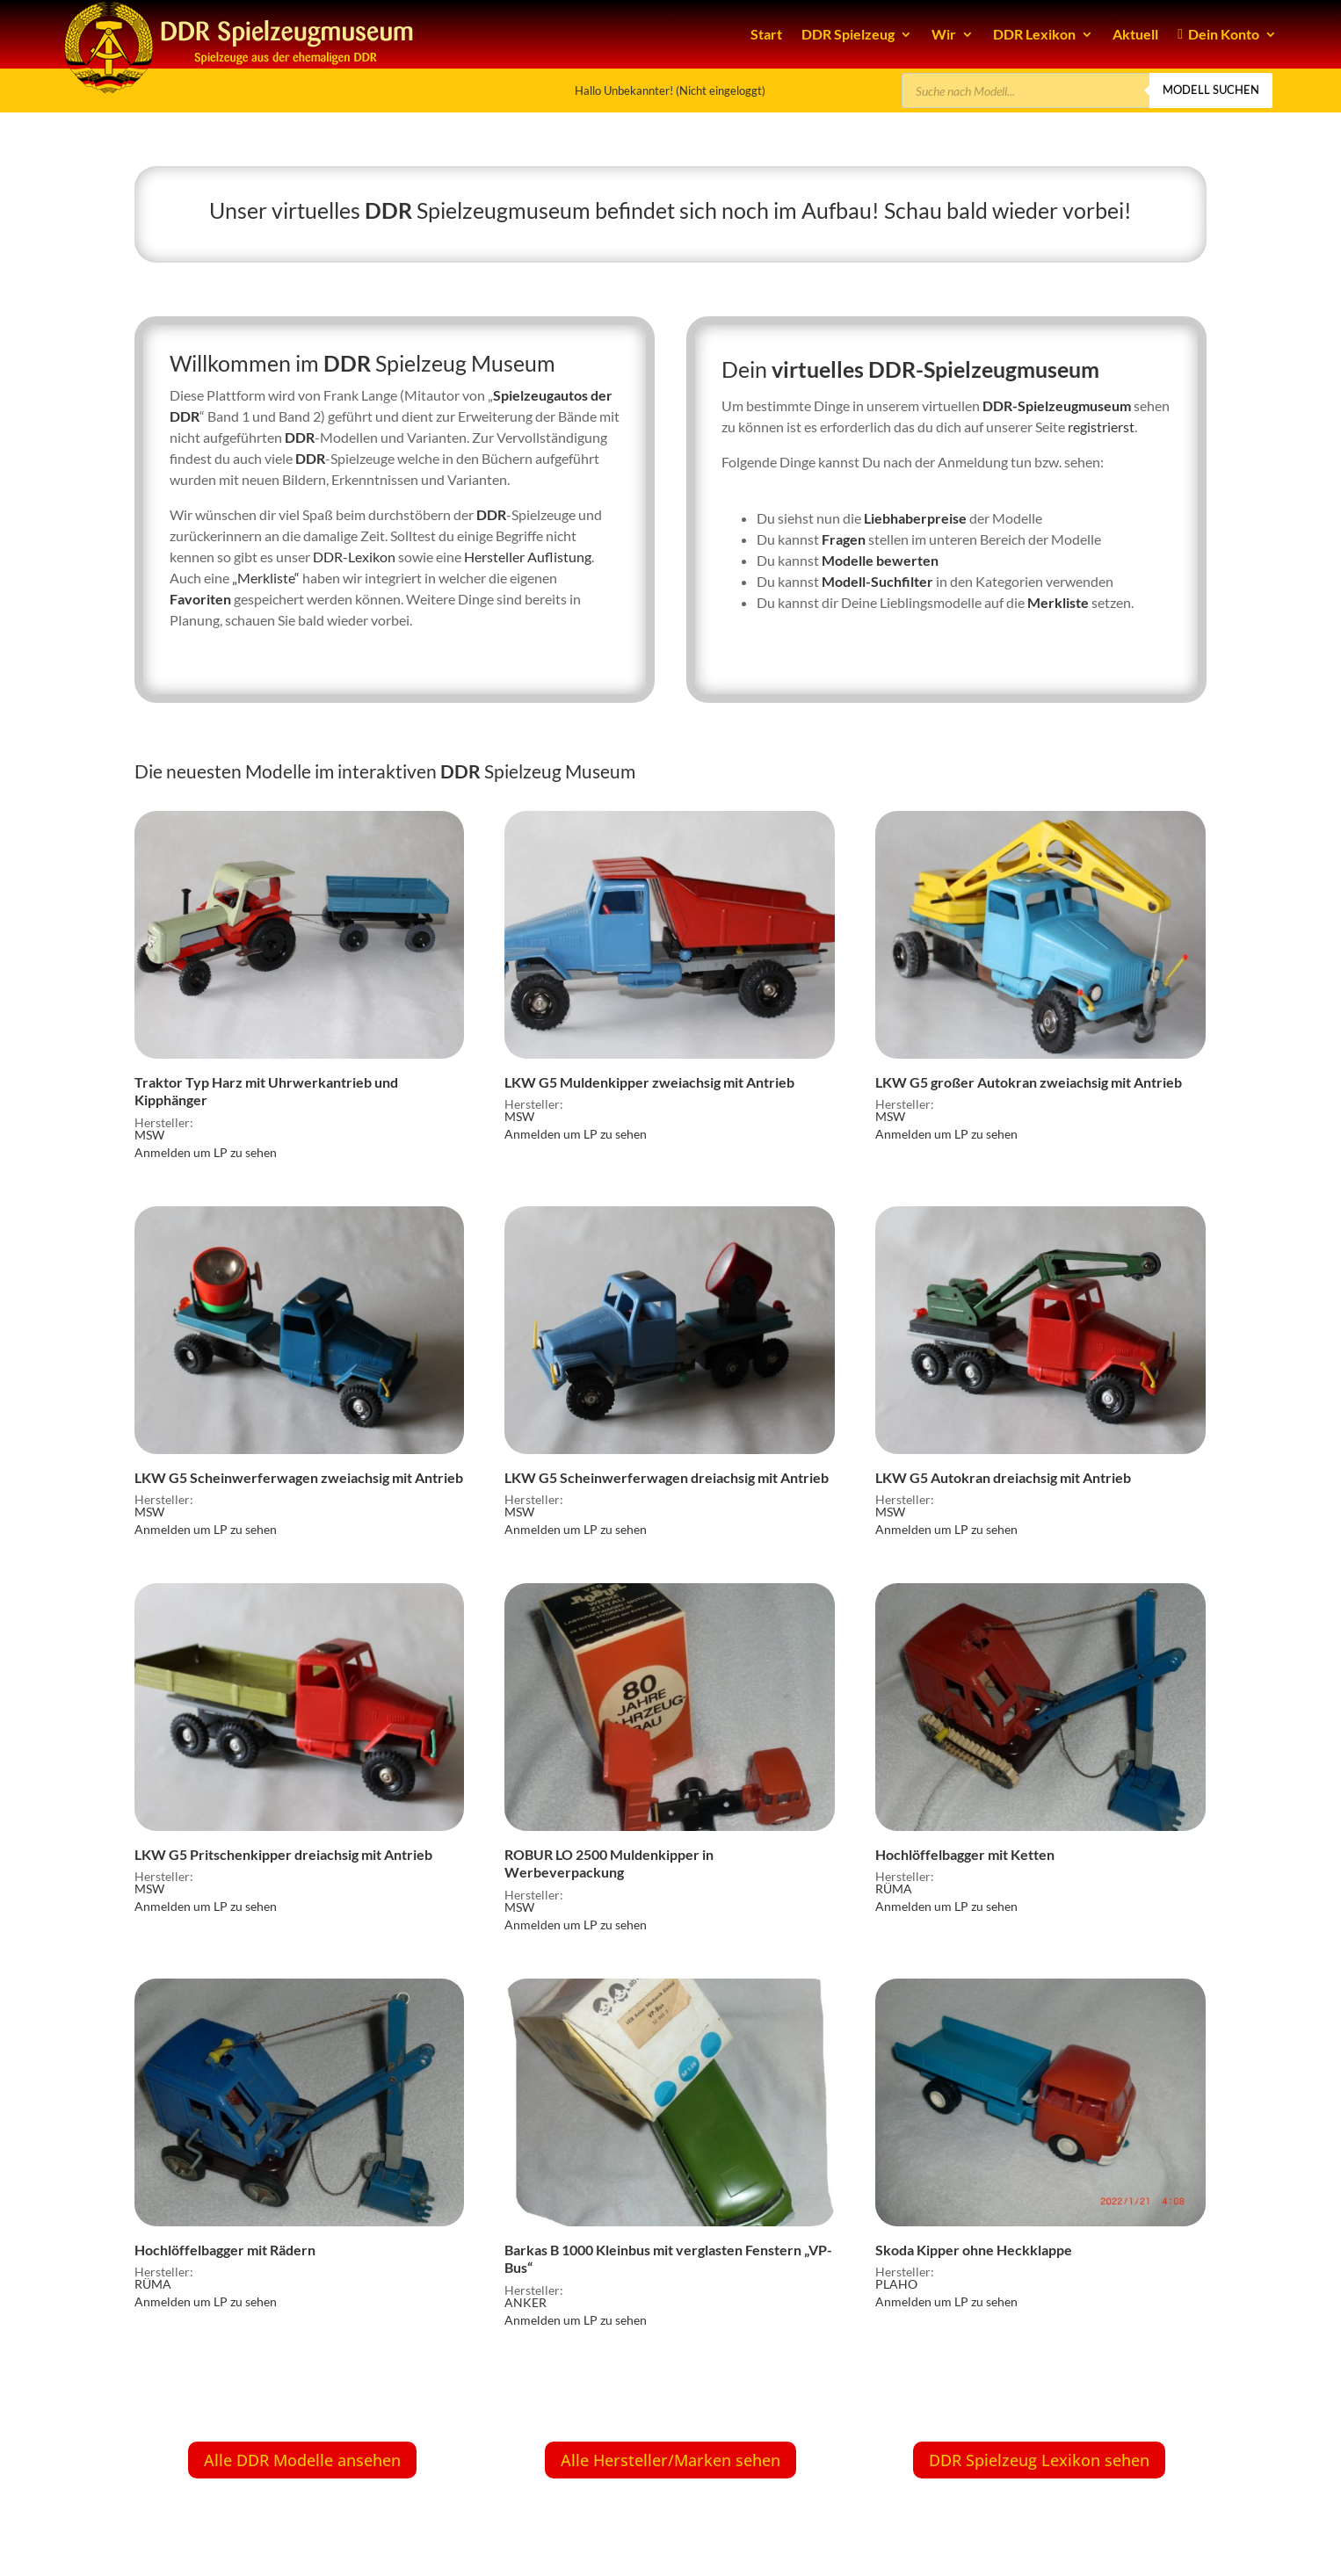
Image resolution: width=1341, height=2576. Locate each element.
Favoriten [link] (200, 598)
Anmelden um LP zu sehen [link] (205, 1152)
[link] (299, 964)
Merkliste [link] (1058, 602)
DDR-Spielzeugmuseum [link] (1056, 405)
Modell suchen (1211, 90)
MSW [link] (149, 1134)
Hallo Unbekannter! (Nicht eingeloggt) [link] (670, 90)
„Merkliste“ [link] (266, 577)
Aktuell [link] (1135, 33)
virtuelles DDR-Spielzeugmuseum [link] (935, 369)
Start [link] (766, 33)
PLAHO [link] (896, 2283)
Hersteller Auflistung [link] (527, 556)
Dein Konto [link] (1218, 33)
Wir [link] (943, 33)
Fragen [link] (844, 539)
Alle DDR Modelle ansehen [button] (302, 2460)
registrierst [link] (1101, 426)
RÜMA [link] (893, 1888)
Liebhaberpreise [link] (915, 518)
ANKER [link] (525, 2302)
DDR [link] (388, 210)
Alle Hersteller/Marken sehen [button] (670, 2460)
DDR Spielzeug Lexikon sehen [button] (1039, 2460)
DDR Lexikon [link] (1034, 33)
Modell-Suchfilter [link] (877, 581)
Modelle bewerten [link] (880, 560)
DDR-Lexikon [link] (354, 556)
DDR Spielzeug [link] (848, 33)
